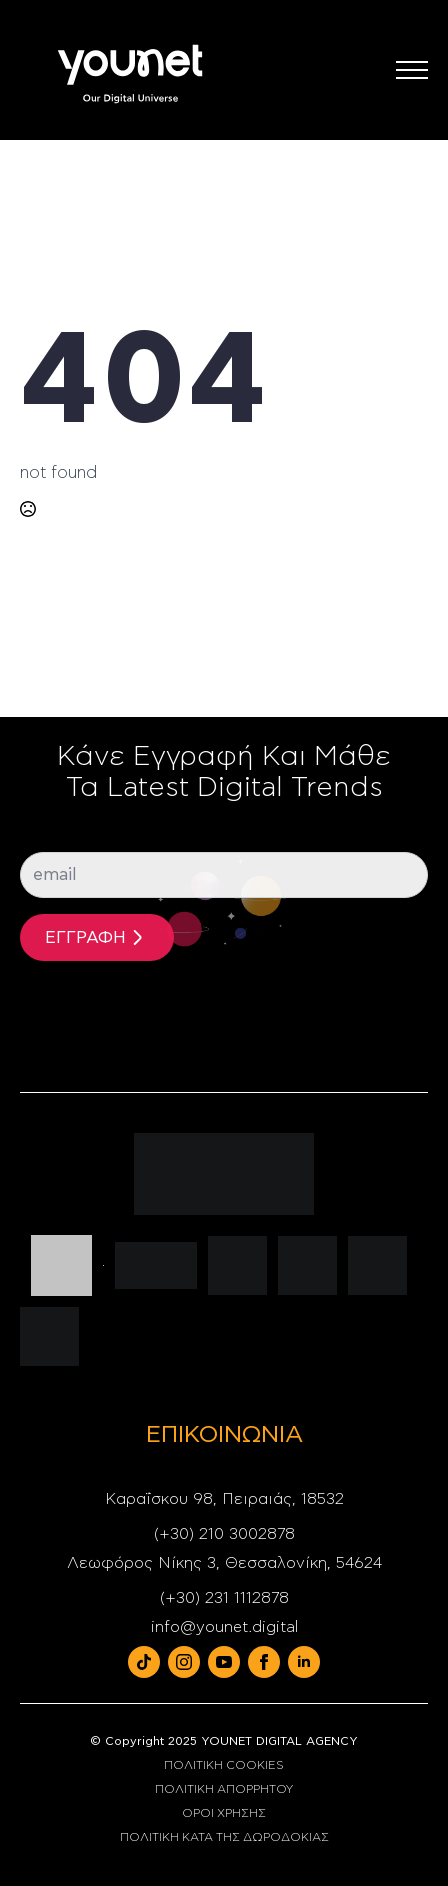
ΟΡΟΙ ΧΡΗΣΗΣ (224, 1813)
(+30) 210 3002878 (224, 1534)
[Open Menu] (412, 70)
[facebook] (264, 1662)
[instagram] (184, 1662)
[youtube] (224, 1662)
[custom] (144, 1662)
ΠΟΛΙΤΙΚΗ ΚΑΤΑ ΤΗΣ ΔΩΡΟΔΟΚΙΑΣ (224, 1837)
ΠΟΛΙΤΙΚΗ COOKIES (224, 1765)
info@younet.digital (224, 1627)
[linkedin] (304, 1662)
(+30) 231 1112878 (224, 1598)
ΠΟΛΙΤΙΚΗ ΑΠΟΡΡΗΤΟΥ (224, 1789)
